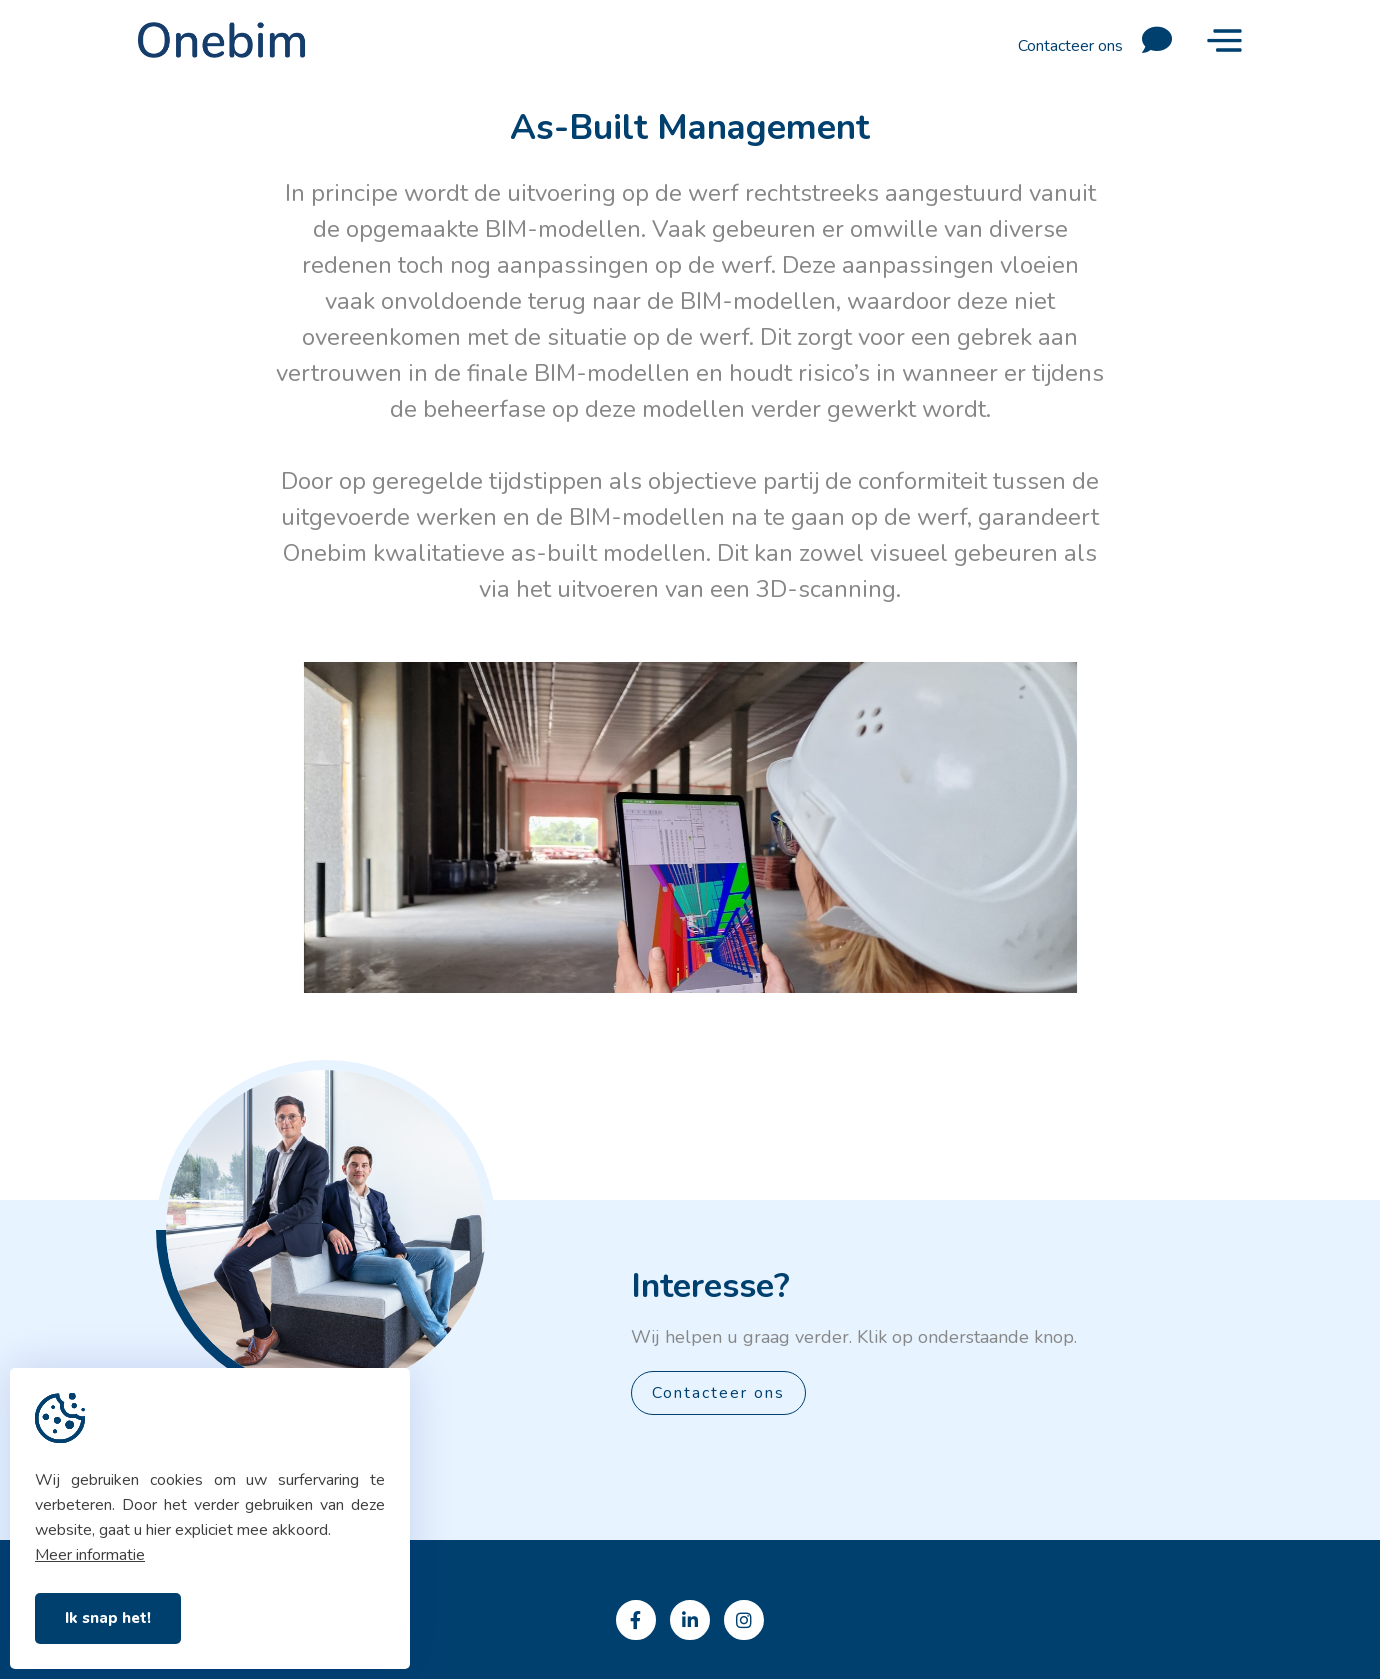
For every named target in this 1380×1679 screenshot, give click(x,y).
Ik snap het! (108, 1618)
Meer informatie (90, 1555)
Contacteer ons (1102, 40)
